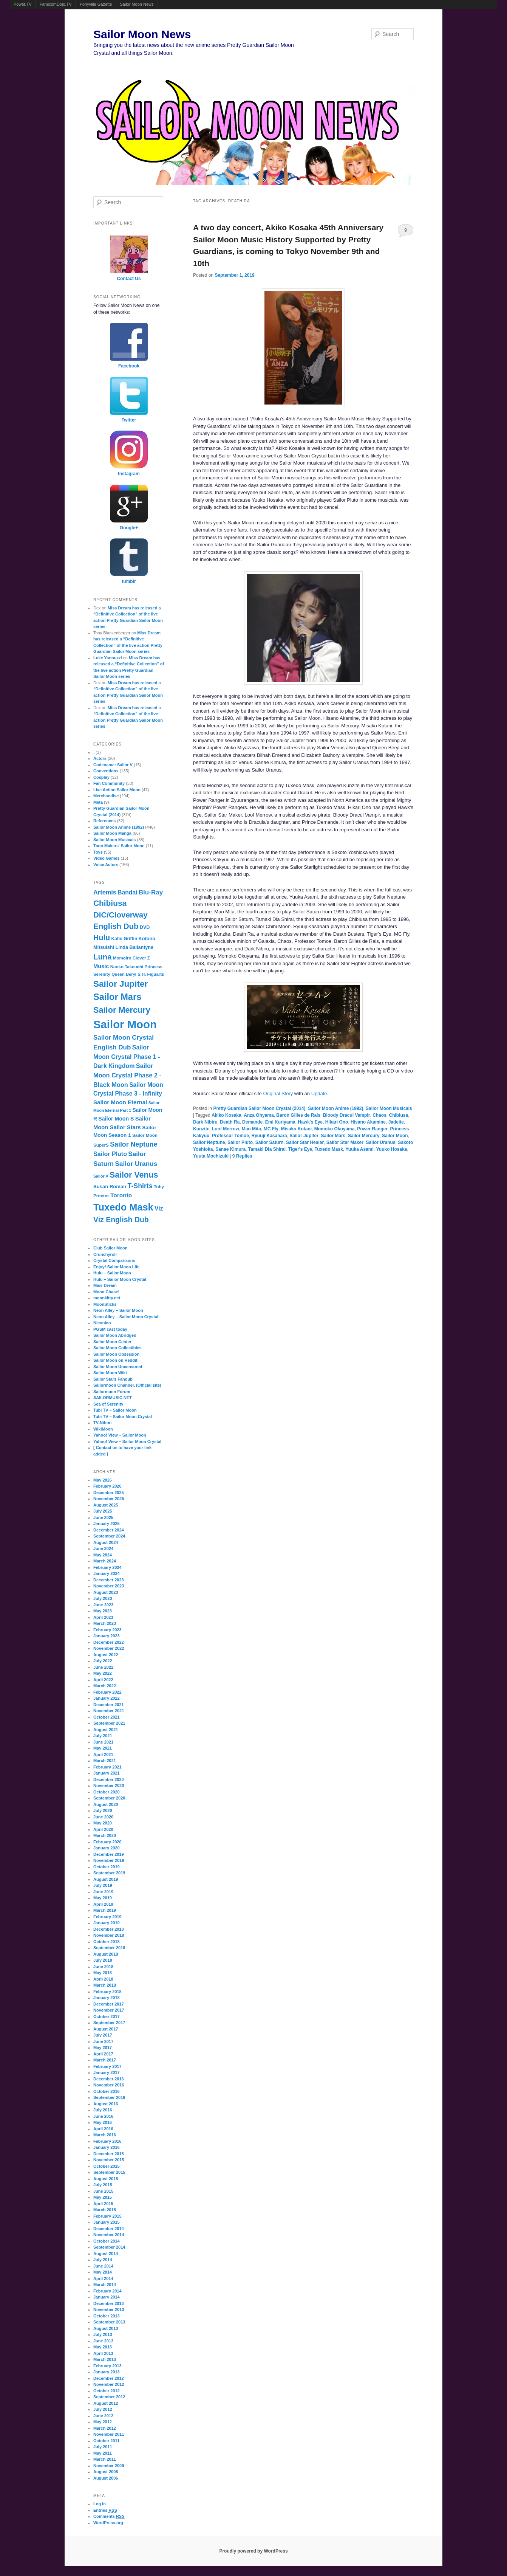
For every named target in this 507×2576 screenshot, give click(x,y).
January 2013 (106, 2372)
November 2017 (108, 2010)
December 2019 (108, 1854)
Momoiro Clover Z (131, 958)
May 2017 (102, 2047)
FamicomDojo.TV (56, 4)
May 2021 (102, 1748)
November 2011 (108, 2434)
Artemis (104, 892)
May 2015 (102, 2197)
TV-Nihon (102, 1422)
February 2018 (107, 1991)
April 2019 (103, 1904)
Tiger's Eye (300, 1149)
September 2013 (109, 2322)
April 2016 (103, 2129)
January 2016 (106, 2147)
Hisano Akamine (368, 1122)
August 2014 (105, 2253)
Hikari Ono (336, 1122)
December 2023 (108, 1580)
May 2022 (102, 1673)
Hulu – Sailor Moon (112, 1273)
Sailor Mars (333, 1135)
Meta (98, 802)
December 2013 (108, 2303)
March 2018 (104, 1985)
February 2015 (107, 2216)
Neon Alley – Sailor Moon (118, 1310)
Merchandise (106, 796)
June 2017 (103, 2041)
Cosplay (101, 777)
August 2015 (105, 2178)
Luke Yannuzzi (107, 658)
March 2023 (104, 1623)
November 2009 (108, 2465)
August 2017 (105, 2029)
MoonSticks (105, 1304)
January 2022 (106, 1698)
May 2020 (102, 1823)
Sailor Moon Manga (112, 833)
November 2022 (108, 1648)
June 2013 (103, 2341)
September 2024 (109, 1536)
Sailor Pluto (240, 1142)
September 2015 (109, 2172)
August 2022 (105, 1654)
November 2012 (108, 2384)
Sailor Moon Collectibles (117, 1347)
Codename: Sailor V (113, 765)
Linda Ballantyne (134, 947)
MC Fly (271, 1128)
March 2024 (104, 1561)
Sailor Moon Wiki (110, 1372)
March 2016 (104, 2135)
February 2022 (107, 1692)
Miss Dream (105, 1285)
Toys (98, 852)
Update (319, 1093)
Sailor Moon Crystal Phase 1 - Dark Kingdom (126, 1056)
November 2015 (108, 2160)
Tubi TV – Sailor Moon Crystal (122, 1416)
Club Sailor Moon (110, 1248)
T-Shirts (140, 1186)
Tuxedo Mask (329, 1149)
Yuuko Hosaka (391, 1149)
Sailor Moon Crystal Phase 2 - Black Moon (127, 1075)
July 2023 (102, 1598)
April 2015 (103, 2203)
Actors (100, 758)
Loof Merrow (225, 1128)
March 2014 (104, 2284)
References (104, 820)
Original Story (278, 1093)
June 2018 (103, 1966)
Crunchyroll (105, 1254)
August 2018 (105, 1954)
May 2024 (102, 1555)
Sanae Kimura (230, 1149)
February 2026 (107, 1486)
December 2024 (108, 1530)
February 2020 (107, 1842)
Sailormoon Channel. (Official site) (127, 1385)
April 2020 (103, 1829)
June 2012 (103, 2415)
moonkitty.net (106, 1298)
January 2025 (106, 1523)
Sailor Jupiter (303, 1135)
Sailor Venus (134, 1175)
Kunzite (201, 1128)
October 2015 (106, 2166)
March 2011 (104, 2459)
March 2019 (104, 1910)
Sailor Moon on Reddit (115, 1360)
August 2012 (105, 2403)
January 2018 (106, 1997)
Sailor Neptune (209, 1142)
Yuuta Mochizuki (211, 1156)
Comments (109, 2516)
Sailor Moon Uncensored (117, 1366)
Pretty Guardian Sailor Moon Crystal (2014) (259, 1108)
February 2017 (107, 2066)
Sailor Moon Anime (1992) (335, 1108)
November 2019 (108, 1860)
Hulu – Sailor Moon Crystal (119, 1279)
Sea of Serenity (108, 1404)
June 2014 (103, 2266)
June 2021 (103, 1742)
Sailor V (100, 1176)
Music (101, 966)
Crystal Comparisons (114, 1260)
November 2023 (108, 1586)
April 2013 (103, 2353)
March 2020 (104, 1835)
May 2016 (102, 2122)
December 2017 (108, 2004)
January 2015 (106, 2222)
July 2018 (102, 1960)
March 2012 (104, 2428)
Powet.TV (23, 4)
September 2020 (109, 1798)
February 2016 (107, 2141)
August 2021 (105, 1729)
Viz (159, 1208)
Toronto (121, 1195)
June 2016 (103, 2116)
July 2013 (102, 2334)
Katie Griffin (124, 938)
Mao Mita (251, 1128)
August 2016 (105, 2104)
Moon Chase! (106, 1292)
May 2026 (102, 1480)
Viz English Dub (121, 1219)
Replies (242, 1156)
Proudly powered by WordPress (253, 2551)
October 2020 (106, 1792)
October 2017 (106, 2016)
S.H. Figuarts (151, 974)
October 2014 (106, 2241)
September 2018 (109, 1947)
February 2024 (107, 1567)
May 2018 (102, 1972)
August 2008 (105, 2471)
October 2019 (106, 1867)
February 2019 (107, 1916)
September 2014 (109, 2247)
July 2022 (102, 1660)
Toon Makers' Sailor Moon (119, 845)
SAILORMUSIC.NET (112, 1397)
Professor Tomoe (230, 1135)
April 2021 (103, 1754)
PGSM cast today (110, 1329)
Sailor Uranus (381, 1142)
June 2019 (103, 1891)
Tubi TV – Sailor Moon (115, 1410)
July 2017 (102, 2035)
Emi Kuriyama (280, 1122)
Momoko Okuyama (334, 1128)
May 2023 (102, 1611)
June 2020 (103, 1817)
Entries (105, 2510)
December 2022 (108, 1642)
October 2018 (106, 1941)
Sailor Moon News (136, 4)
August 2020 (105, 1804)
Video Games (106, 858)
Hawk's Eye (310, 1122)
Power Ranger (372, 1128)
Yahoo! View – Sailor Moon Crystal (127, 1441)
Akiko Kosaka (226, 1115)
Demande (252, 1122)
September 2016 (109, 2097)
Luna (102, 957)
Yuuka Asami (360, 1149)
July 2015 (102, 2184)
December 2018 (108, 1929)
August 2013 (105, 2328)
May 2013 (102, 2347)
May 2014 (102, 2272)
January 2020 (106, 1848)
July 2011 (102, 2446)
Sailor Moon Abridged (114, 1335)
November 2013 (108, 2309)
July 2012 (102, 2409)
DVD (145, 927)
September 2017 (109, 2022)
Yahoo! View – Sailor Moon (119, 1435)
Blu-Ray (151, 892)
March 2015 (104, 2209)
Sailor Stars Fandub (113, 1379)
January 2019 (106, 1922)
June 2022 (103, 1667)
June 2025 (103, 1517)
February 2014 (107, 2291)
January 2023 (106, 1636)
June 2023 (103, 1605)
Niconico (102, 1323)
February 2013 (107, 2366)
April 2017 (103, 2054)
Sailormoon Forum (111, 1391)
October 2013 (106, 2316)
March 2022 (104, 1685)
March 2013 (104, 2359)
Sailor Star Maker (344, 1142)
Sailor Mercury (363, 1135)
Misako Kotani (296, 1128)
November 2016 (108, 2085)
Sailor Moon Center (112, 1341)
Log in (99, 2504)
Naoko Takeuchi (126, 966)
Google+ (129, 527)
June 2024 (103, 1548)
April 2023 (103, 1617)
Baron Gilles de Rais (298, 1115)
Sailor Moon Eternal (120, 1102)
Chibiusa (398, 1115)
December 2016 (108, 2079)
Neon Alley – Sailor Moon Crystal (125, 1316)
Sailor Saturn (269, 1142)
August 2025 (105, 1505)
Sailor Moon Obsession (116, 1354)
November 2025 (108, 1498)
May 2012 (102, 2421)
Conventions (106, 771)
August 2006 (105, 2478)
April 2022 (103, 1679)
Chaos (379, 1115)
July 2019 (102, 1885)
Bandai (127, 892)
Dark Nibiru (205, 1122)
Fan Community (109, 783)
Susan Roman (109, 1186)
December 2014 (108, 2228)
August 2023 (105, 1592)
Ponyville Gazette (96, 4)
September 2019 (109, 1873)
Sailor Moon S (116, 1119)
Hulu (101, 937)
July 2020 (102, 1810)
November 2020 (108, 1785)
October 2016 (106, 2091)
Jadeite (396, 1122)
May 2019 (102, 1898)
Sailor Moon (395, 1135)
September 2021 (109, 1723)
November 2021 (108, 1710)
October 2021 (106, 1717)
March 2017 (104, 2060)
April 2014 (103, 2278)
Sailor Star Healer (305, 1142)
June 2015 (103, 2191)
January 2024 (106, 1573)
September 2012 (109, 2397)
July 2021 (102, 1735)
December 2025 (108, 1492)
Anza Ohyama (259, 1115)
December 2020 (108, 1779)
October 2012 (106, 2390)
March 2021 (104, 1760)
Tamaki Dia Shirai (267, 1149)
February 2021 (107, 1767)
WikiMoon (103, 1429)
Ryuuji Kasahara (269, 1135)
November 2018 (108, 1935)
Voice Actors (105, 864)
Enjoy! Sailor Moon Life (116, 1267)
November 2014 (108, 2234)
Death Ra (230, 1122)
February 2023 (107, 1629)
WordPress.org (108, 2522)
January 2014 (106, 2297)
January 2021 (106, 1773)
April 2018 (103, 1979)
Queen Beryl (123, 974)
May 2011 (102, 2453)
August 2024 (105, 1542)
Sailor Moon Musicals (389, 1108)
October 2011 (106, 2440)
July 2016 (102, 2110)
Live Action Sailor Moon (117, 789)
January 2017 (106, 2072)
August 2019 (105, 1879)
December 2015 (108, 2153)
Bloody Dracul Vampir (346, 1115)
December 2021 (108, 1704)
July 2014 (102, 2259)
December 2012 (108, 2378)
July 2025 (102, 1511)
